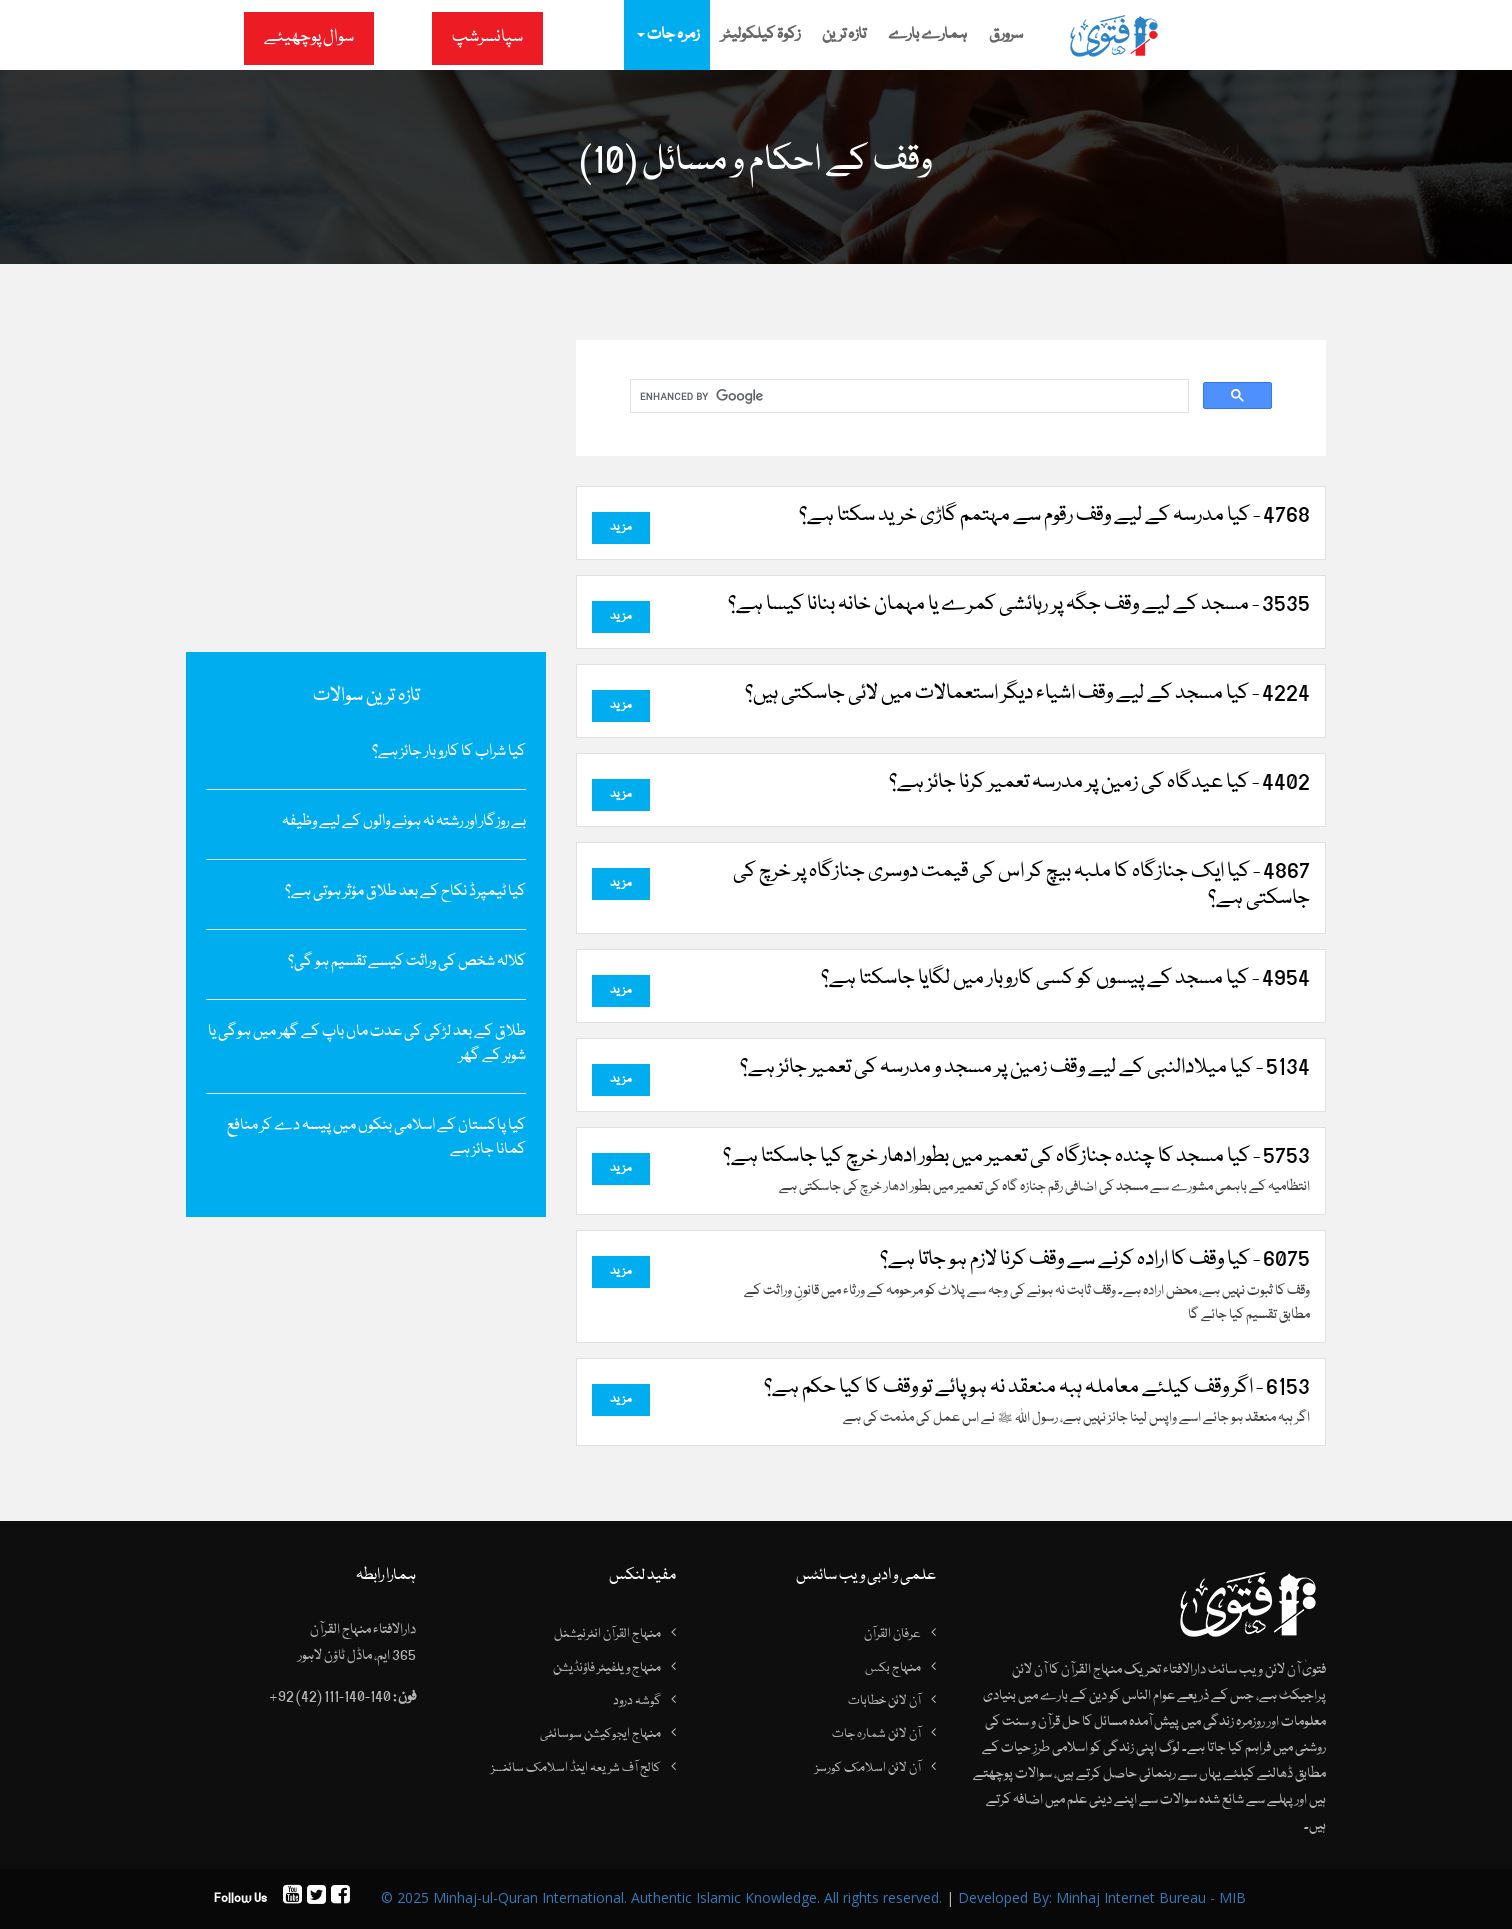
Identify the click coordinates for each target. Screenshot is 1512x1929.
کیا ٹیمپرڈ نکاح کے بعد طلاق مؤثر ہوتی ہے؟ (405, 892)
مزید (621, 527)
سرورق (1006, 35)
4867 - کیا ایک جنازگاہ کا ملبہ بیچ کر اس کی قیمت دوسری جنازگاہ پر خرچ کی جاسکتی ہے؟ (1021, 886)
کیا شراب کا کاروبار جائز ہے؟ (449, 752)
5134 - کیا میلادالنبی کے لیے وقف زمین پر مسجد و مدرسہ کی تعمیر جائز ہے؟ (1025, 1068)
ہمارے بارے (927, 35)
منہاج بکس (893, 1668)
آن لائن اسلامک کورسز (868, 1768)
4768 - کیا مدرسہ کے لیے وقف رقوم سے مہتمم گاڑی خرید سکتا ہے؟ (1054, 516)
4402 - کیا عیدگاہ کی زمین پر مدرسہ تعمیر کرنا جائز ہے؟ (1099, 783)
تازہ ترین (844, 35)
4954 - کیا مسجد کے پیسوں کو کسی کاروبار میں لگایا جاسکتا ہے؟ (1065, 979)
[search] (907, 396)
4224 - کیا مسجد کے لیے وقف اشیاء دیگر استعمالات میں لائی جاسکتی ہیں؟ (1027, 694)
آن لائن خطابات (884, 1701)
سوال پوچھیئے (309, 37)
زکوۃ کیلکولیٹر (760, 35)
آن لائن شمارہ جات (876, 1734)
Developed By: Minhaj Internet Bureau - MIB (1102, 1897)
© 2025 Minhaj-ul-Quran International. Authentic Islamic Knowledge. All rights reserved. (661, 1897)
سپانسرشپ (487, 37)
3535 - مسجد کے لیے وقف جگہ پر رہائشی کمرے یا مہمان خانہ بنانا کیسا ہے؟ (1019, 605)
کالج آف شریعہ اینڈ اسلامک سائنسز (576, 1768)
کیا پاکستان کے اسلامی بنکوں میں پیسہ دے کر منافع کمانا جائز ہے (376, 1138)
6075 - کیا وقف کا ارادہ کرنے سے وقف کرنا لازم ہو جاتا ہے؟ (1095, 1260)
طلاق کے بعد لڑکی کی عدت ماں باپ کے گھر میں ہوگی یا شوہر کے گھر (367, 1044)
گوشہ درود (637, 1701)
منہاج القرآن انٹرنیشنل (607, 1634)
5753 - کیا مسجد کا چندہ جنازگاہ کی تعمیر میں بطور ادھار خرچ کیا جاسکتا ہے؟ (1016, 1157)
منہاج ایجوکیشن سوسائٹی (600, 1734)
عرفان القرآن (892, 1634)
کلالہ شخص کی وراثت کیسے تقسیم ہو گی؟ (407, 962)
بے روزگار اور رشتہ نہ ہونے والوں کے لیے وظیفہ (404, 822)
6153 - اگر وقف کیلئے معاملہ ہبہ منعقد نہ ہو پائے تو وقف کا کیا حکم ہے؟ (1037, 1388)
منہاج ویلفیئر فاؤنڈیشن (607, 1668)
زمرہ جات (668, 35)
